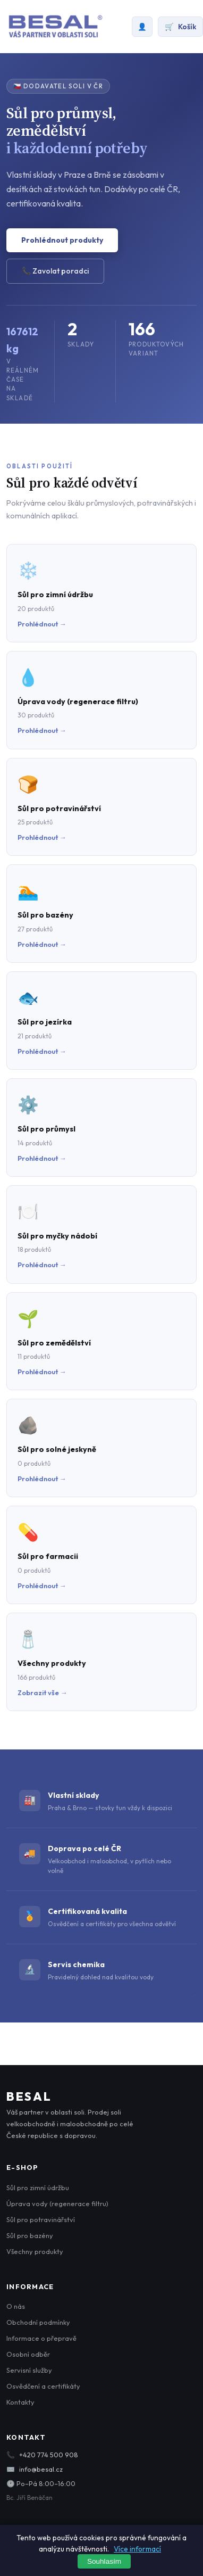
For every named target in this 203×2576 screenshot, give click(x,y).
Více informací (137, 2549)
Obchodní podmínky (38, 2322)
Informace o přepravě (41, 2338)
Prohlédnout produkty (62, 240)
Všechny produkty (34, 2251)
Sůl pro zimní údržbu (37, 2187)
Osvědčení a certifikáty (43, 2386)
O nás (15, 2306)
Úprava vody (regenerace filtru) (57, 2203)
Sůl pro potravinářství (40, 2219)
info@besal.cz (41, 2469)
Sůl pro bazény (29, 2235)
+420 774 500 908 (48, 2454)
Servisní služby (29, 2370)
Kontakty (20, 2402)
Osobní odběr (28, 2354)
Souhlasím (104, 2561)
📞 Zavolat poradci (55, 271)
